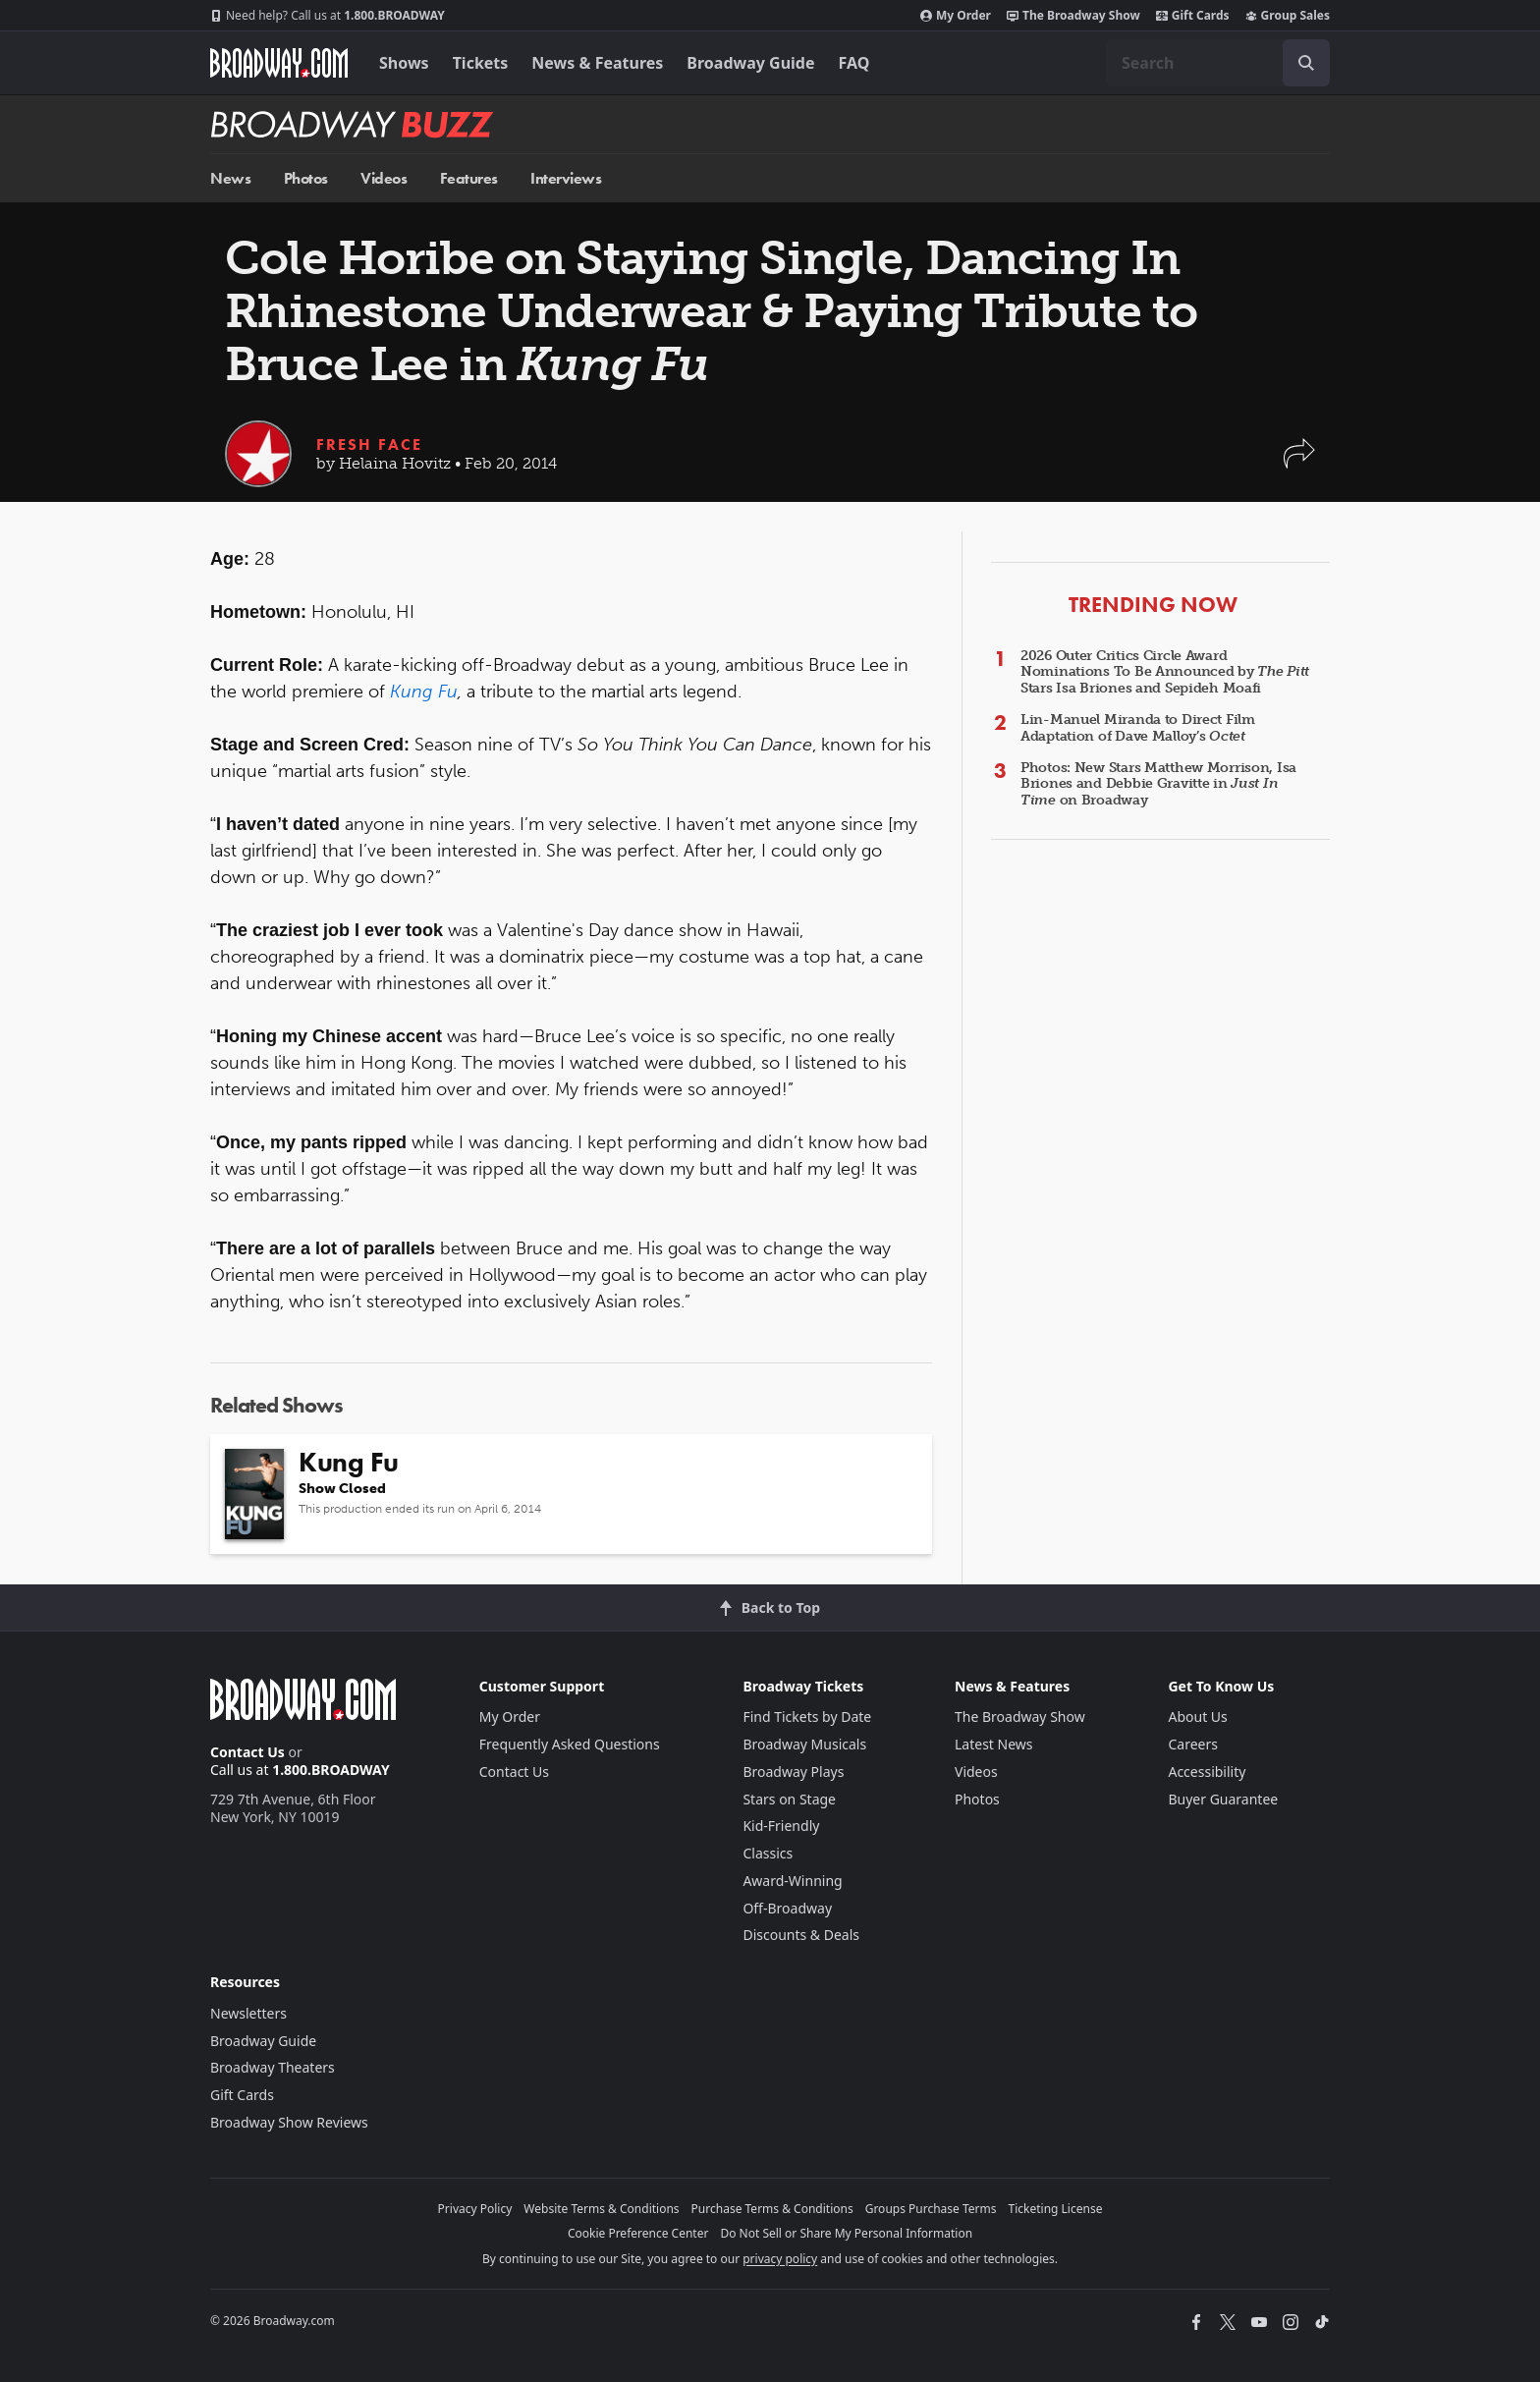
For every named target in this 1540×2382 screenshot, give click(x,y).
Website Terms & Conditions (601, 2208)
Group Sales (1287, 16)
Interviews (565, 178)
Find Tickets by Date (806, 1716)
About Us (1197, 1716)
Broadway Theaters (272, 2067)
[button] (1299, 463)
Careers (1192, 1744)
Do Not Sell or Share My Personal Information (846, 2233)
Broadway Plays (793, 1771)
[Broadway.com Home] (279, 63)
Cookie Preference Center (638, 2233)
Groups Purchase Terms (931, 2208)
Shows (404, 63)
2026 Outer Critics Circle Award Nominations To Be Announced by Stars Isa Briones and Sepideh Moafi (1164, 672)
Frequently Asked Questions (569, 1744)
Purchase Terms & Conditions (772, 2208)
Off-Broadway (787, 1908)
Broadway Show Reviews (289, 2122)
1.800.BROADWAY (327, 16)
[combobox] (1218, 62)
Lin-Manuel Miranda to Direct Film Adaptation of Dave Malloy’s (1137, 728)
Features (469, 178)
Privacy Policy (475, 2208)
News (230, 178)
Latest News (994, 1744)
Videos (383, 178)
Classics (767, 1853)
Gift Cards (1193, 16)
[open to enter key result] (1306, 62)
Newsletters (248, 2013)
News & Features (597, 63)
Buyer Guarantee (1223, 1799)
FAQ (854, 63)
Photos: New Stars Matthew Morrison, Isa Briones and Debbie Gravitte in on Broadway (1158, 784)
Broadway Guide (750, 63)
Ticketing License (1056, 2208)
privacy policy (779, 2258)
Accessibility (1206, 1771)
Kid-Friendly (780, 1825)
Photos (306, 178)
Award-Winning (792, 1880)
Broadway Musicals (804, 1744)
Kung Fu (424, 691)
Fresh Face (369, 444)
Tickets (481, 63)
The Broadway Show (1073, 16)
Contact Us (247, 1752)
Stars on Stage (789, 1799)
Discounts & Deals (800, 1934)
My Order (955, 16)
